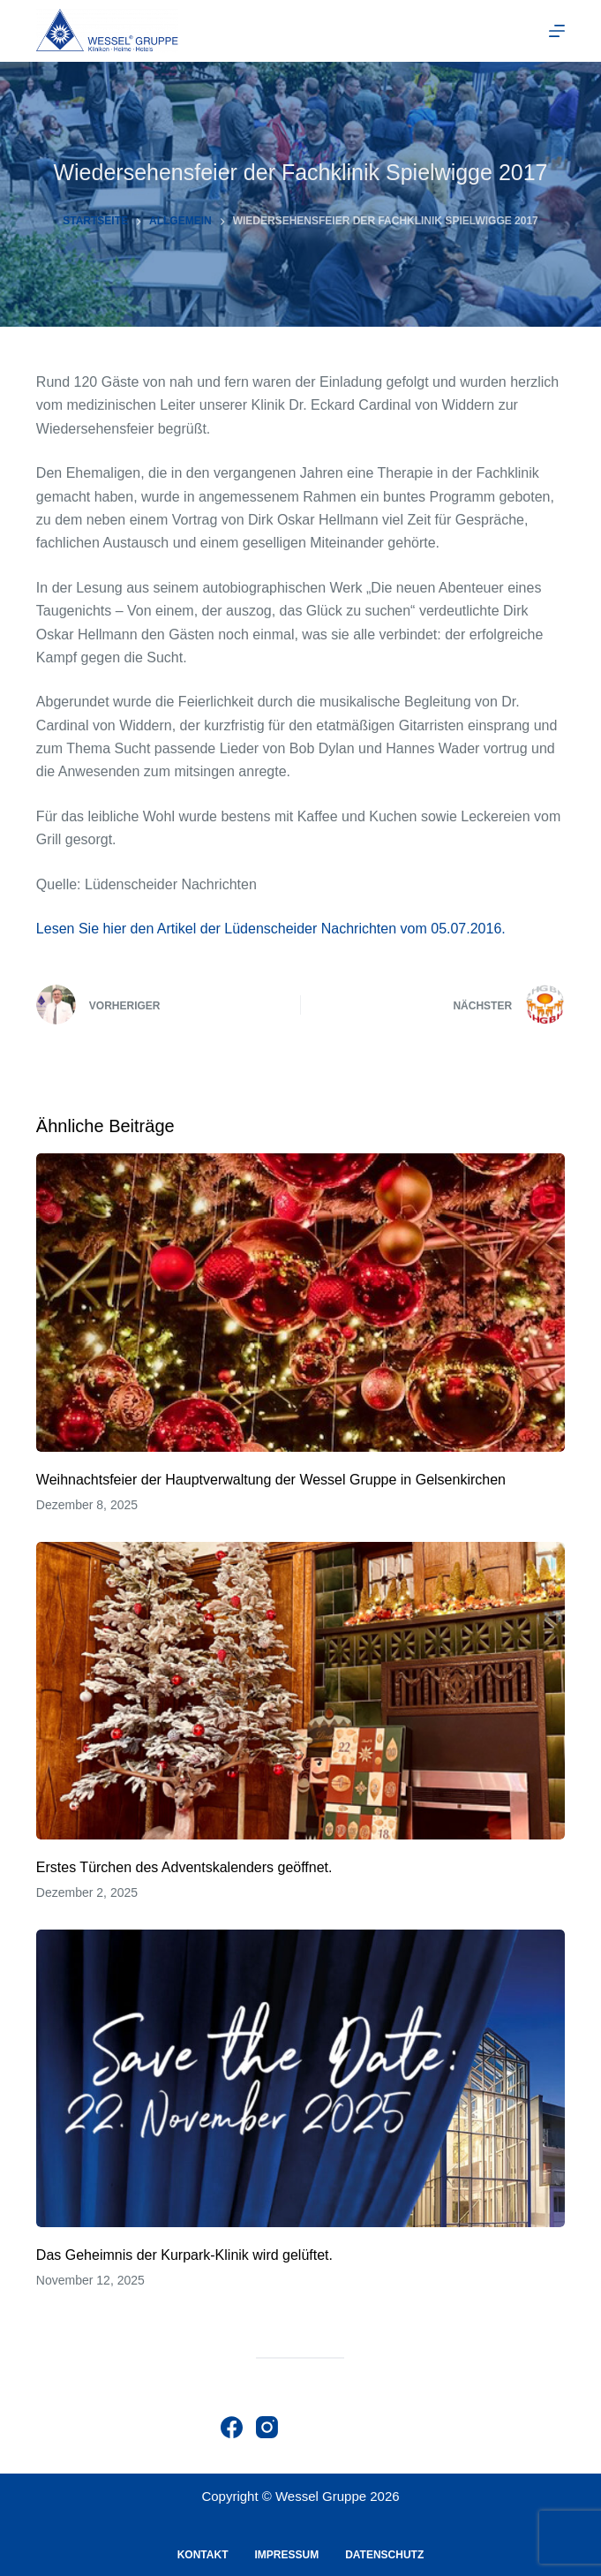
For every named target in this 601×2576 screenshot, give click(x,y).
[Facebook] (232, 2427)
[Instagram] (267, 2427)
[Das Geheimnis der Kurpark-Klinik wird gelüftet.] (300, 2078)
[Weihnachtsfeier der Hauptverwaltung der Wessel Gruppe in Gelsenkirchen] (300, 1302)
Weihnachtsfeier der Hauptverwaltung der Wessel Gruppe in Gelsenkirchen (271, 1479)
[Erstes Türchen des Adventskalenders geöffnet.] (300, 1690)
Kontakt (203, 2555)
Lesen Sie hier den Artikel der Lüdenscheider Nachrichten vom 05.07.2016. (271, 928)
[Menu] (557, 31)
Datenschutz (384, 2555)
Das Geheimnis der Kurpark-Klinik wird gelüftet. (184, 2254)
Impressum (286, 2555)
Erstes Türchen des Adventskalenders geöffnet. (184, 1867)
